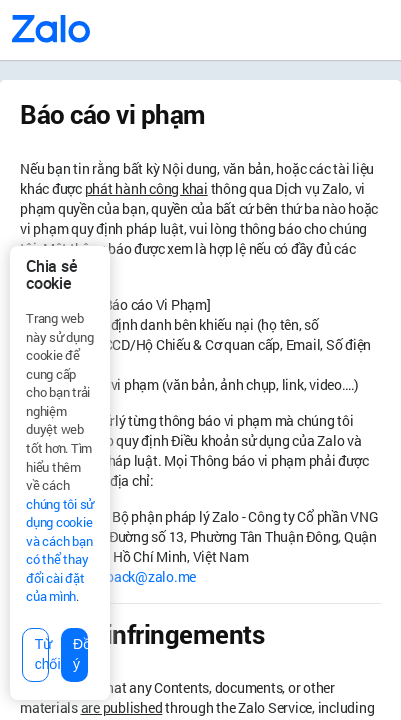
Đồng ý (80, 654)
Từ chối (42, 654)
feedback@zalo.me (138, 576)
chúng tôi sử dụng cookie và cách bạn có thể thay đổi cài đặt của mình (60, 550)
